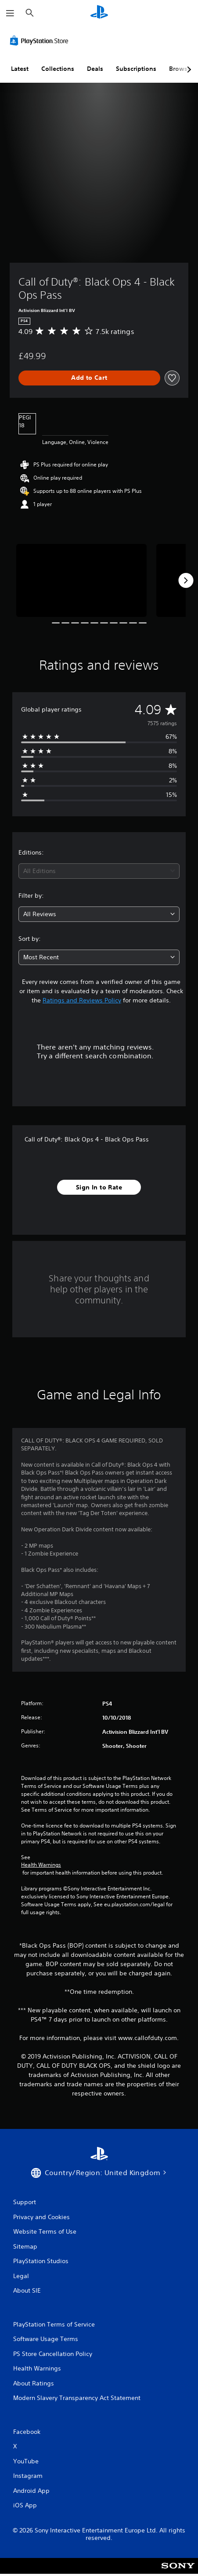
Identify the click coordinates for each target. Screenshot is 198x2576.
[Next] (185, 580)
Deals (95, 69)
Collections (57, 69)
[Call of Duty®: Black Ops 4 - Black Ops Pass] (81, 580)
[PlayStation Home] (99, 13)
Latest (20, 69)
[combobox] (99, 871)
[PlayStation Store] (41, 40)
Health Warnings (41, 1864)
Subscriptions (136, 69)
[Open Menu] (10, 13)
